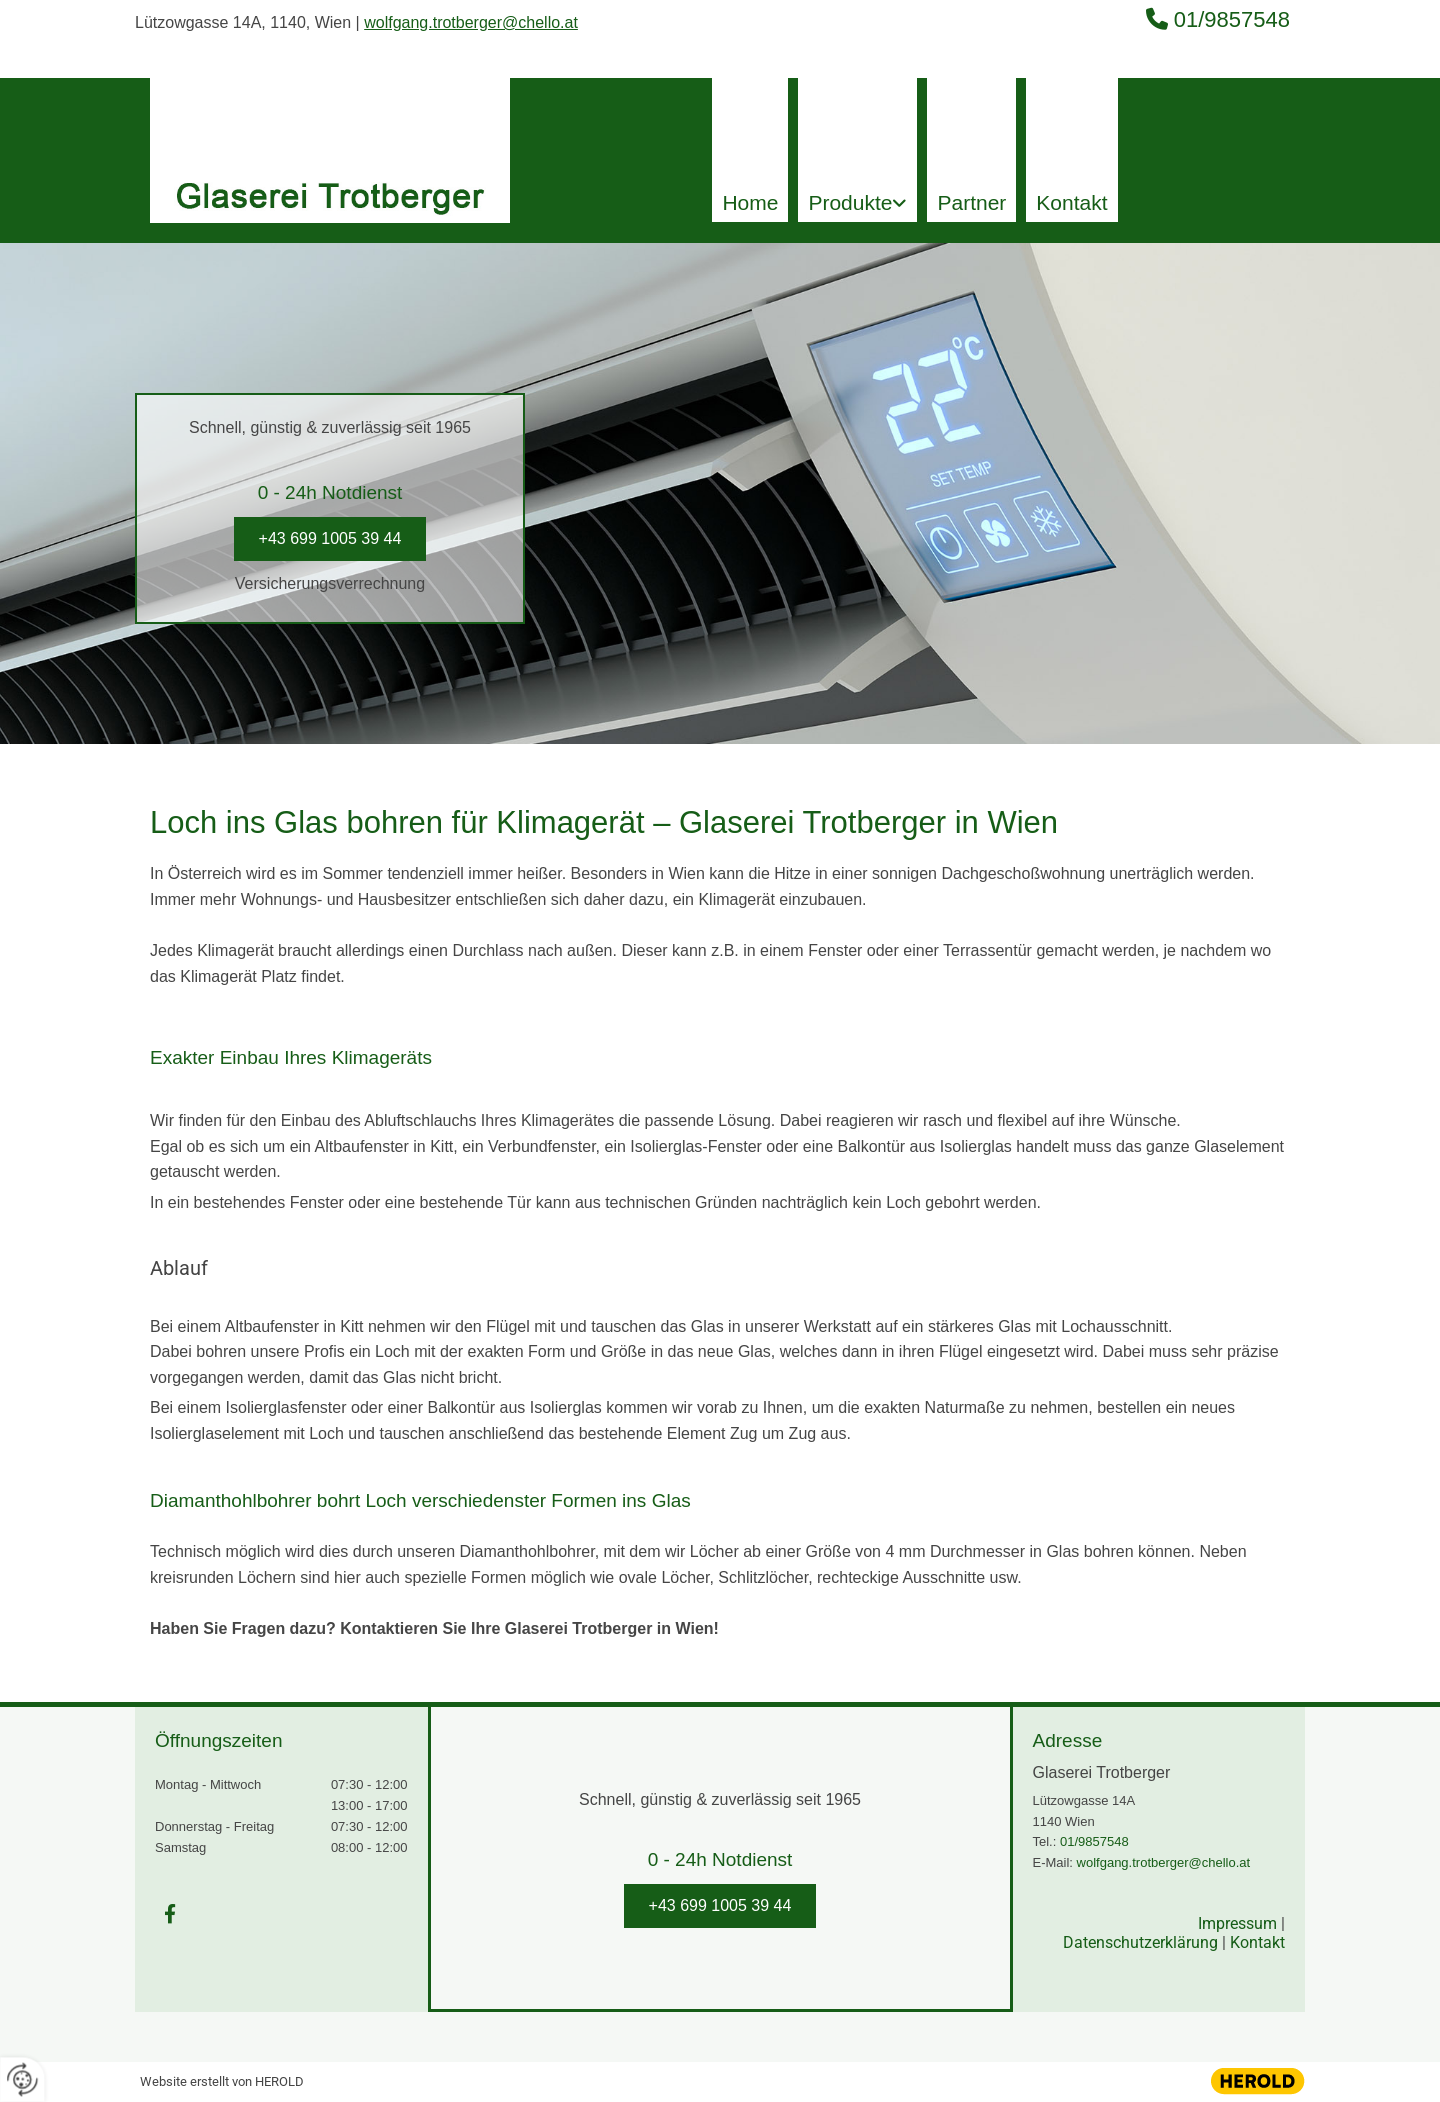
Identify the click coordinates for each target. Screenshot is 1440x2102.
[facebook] (170, 1913)
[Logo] (330, 133)
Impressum (1237, 1923)
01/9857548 (1232, 19)
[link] (857, 150)
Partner (971, 202)
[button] (330, 539)
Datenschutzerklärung (1140, 1942)
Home (750, 202)
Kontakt (1071, 202)
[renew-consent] (22, 2079)
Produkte (850, 202)
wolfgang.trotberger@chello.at (471, 22)
